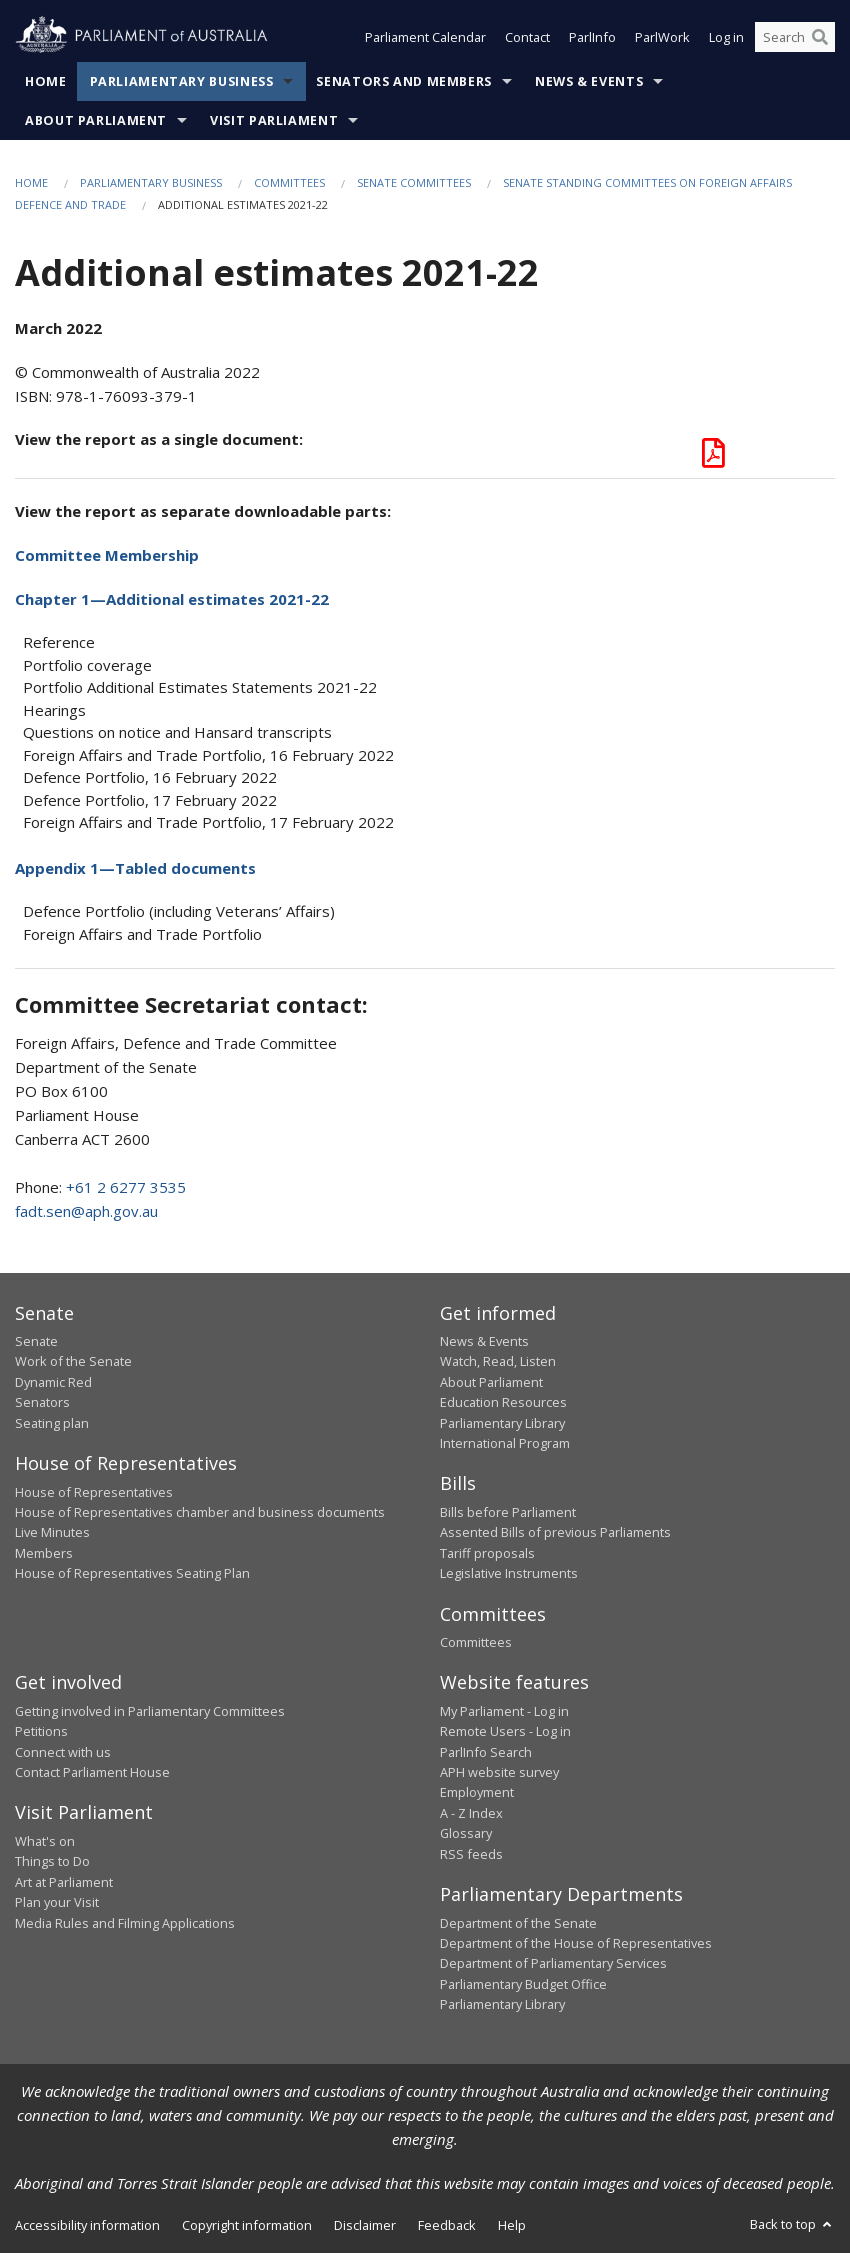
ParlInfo (592, 38)
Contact (527, 38)
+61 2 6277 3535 (126, 1187)
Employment (477, 1792)
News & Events (589, 81)
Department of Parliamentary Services (553, 1963)
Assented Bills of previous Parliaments (555, 1532)
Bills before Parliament (508, 1512)
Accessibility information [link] (87, 2225)
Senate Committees (414, 182)
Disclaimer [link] (365, 2225)
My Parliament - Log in (504, 1711)
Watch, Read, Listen (498, 1361)
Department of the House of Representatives (576, 1943)
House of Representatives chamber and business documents (200, 1512)
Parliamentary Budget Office (523, 1984)
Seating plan (52, 1423)
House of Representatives (94, 1492)
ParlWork (662, 38)
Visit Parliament (274, 120)
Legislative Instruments (509, 1573)
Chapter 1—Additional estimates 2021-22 (172, 599)
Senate (36, 1341)
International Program (505, 1443)
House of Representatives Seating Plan (132, 1573)
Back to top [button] (792, 2224)
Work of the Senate (73, 1361)
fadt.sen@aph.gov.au (86, 1211)
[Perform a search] (820, 38)
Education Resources (503, 1402)
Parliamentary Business (182, 81)
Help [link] (512, 2225)
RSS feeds (471, 1854)
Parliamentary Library (502, 1423)
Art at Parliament (64, 1882)
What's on (45, 1841)
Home (46, 81)
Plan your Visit (57, 1902)
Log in (726, 38)
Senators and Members (404, 81)
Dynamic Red (53, 1382)
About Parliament (96, 120)
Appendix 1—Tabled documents (135, 868)
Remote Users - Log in (505, 1731)
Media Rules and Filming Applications (125, 1923)
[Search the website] (795, 38)
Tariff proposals (487, 1553)
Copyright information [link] (247, 2225)
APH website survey (499, 1772)
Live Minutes (52, 1532)
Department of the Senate (518, 1923)
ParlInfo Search (486, 1752)
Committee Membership (107, 555)
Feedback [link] (447, 2225)
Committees (289, 182)
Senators (42, 1402)
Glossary (466, 1833)
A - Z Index (471, 1813)
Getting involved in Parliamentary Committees (150, 1711)
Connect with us (63, 1752)
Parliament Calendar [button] (425, 38)
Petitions (41, 1731)
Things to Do (52, 1861)
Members (44, 1553)
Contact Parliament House (92, 1772)
